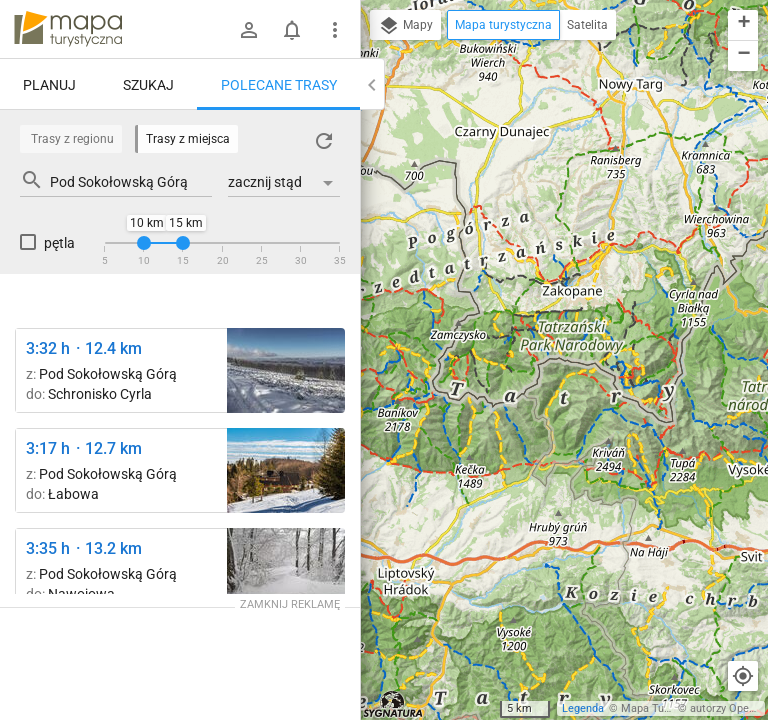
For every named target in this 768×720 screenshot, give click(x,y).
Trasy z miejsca (188, 139)
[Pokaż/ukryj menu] (335, 30)
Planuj (49, 85)
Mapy (405, 26)
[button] (743, 25)
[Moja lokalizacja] (743, 676)
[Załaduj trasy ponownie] (324, 141)
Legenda (583, 708)
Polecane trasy (279, 85)
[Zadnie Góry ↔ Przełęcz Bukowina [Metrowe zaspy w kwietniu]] (286, 570)
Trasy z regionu (72, 139)
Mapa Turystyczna (666, 708)
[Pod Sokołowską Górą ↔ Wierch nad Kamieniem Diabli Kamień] (286, 370)
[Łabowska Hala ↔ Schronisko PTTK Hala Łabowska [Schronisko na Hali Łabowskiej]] (286, 470)
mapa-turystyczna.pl (68, 29)
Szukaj (148, 85)
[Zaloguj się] (249, 30)
